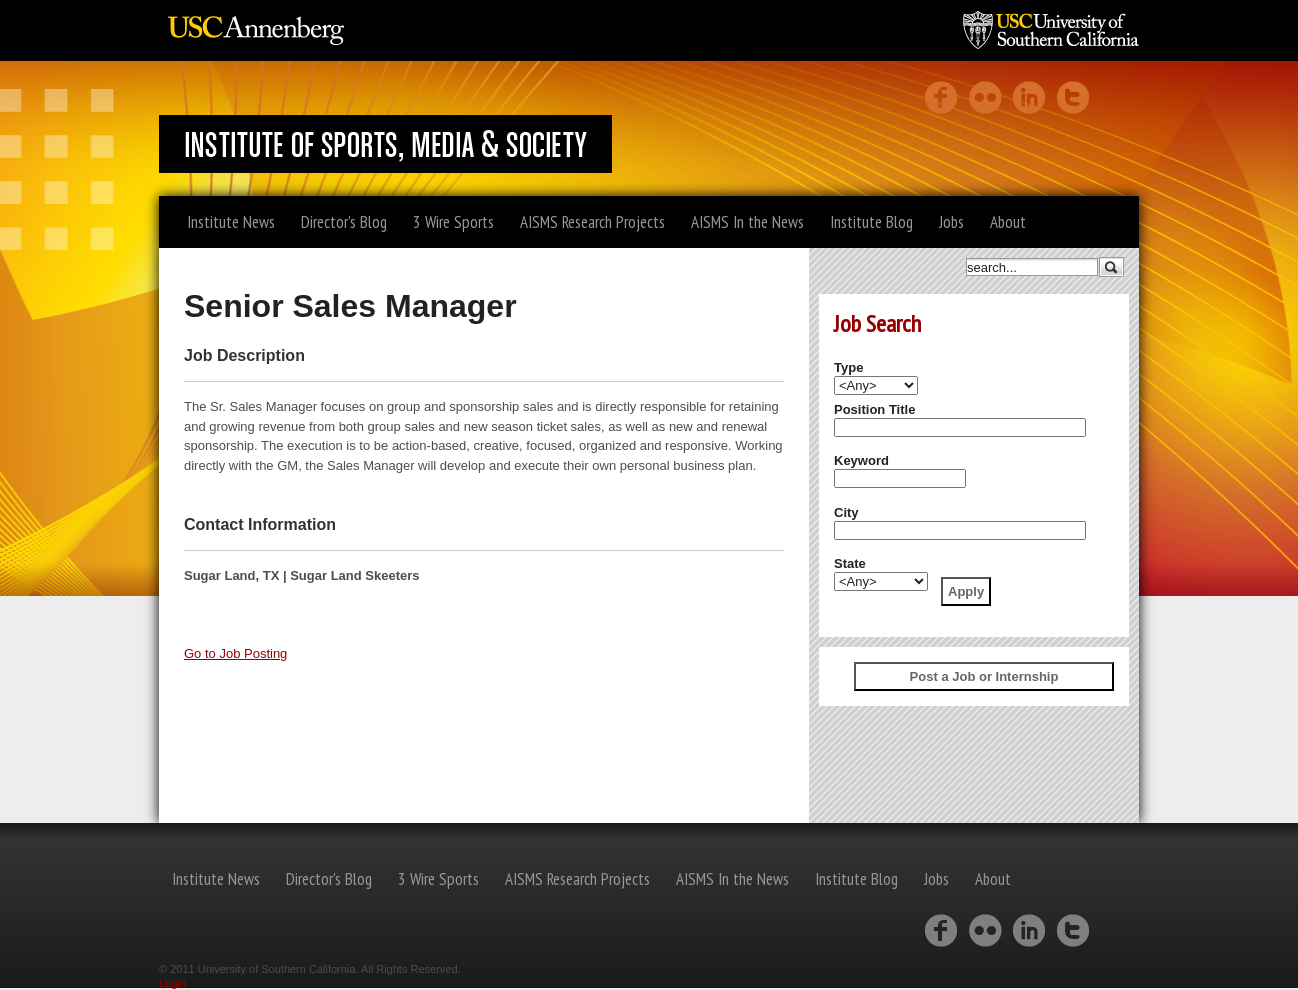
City (846, 512)
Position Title (874, 409)
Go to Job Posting (235, 653)
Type (848, 367)
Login (172, 983)
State (850, 563)
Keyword (861, 460)
